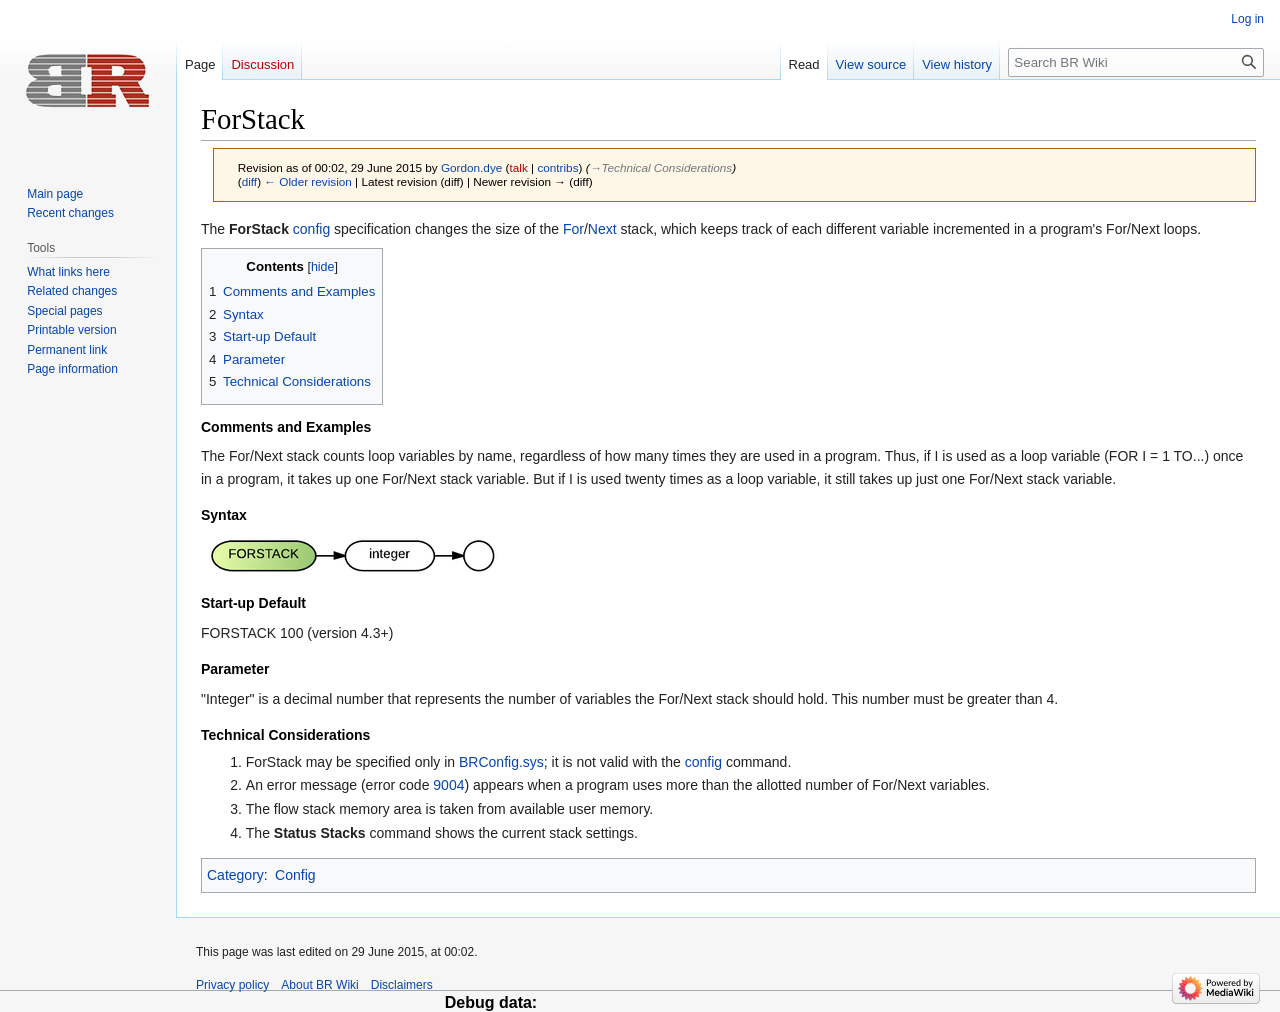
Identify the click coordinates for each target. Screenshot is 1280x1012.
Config (295, 875)
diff (249, 181)
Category (235, 875)
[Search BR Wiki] (1136, 62)
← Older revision (308, 181)
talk (519, 167)
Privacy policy (232, 985)
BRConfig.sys (501, 762)
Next (602, 229)
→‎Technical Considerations (661, 167)
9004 (448, 785)
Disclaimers (402, 985)
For (573, 229)
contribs (557, 167)
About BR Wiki (319, 985)
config (311, 229)
